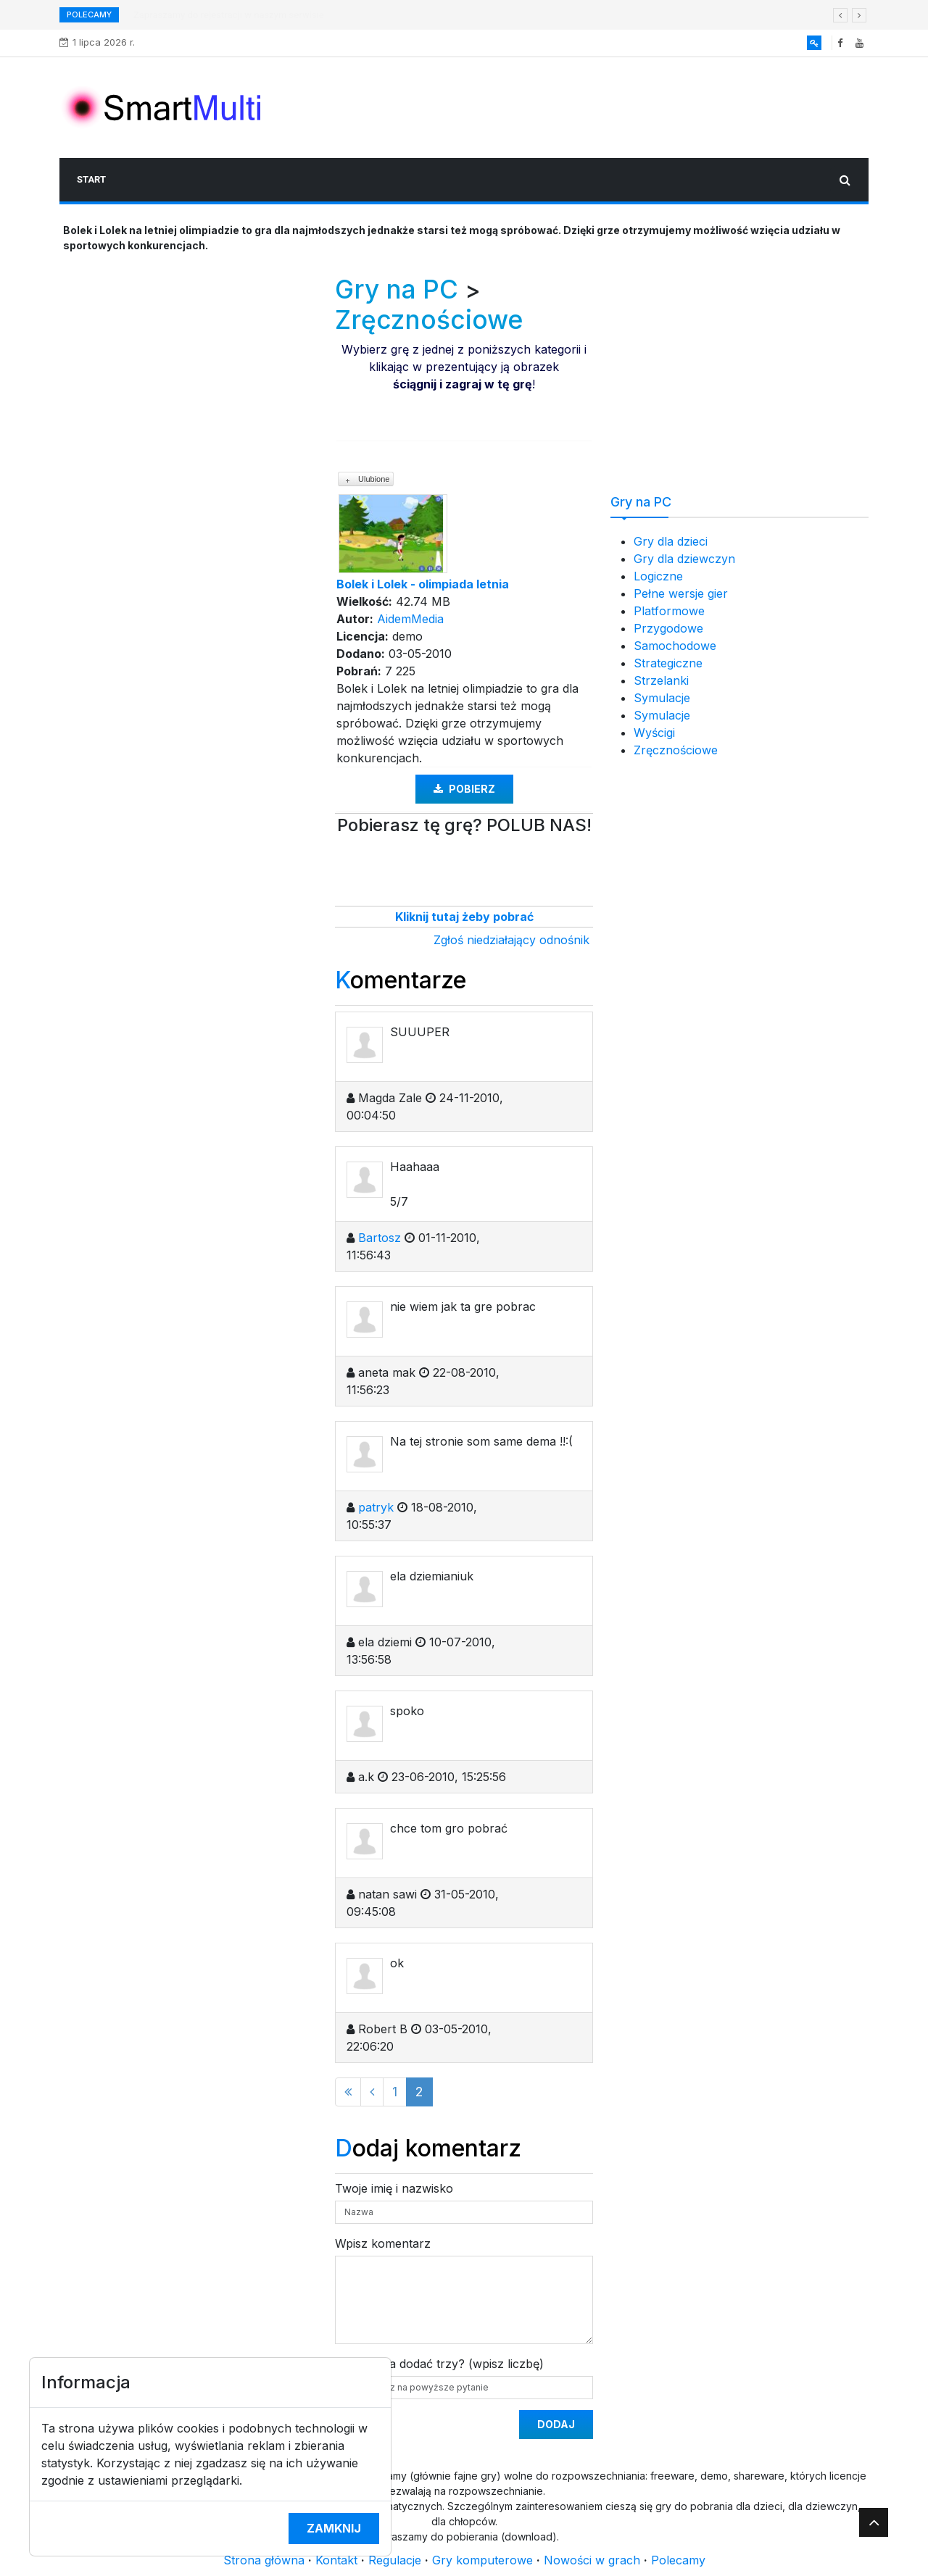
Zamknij (334, 2528)
